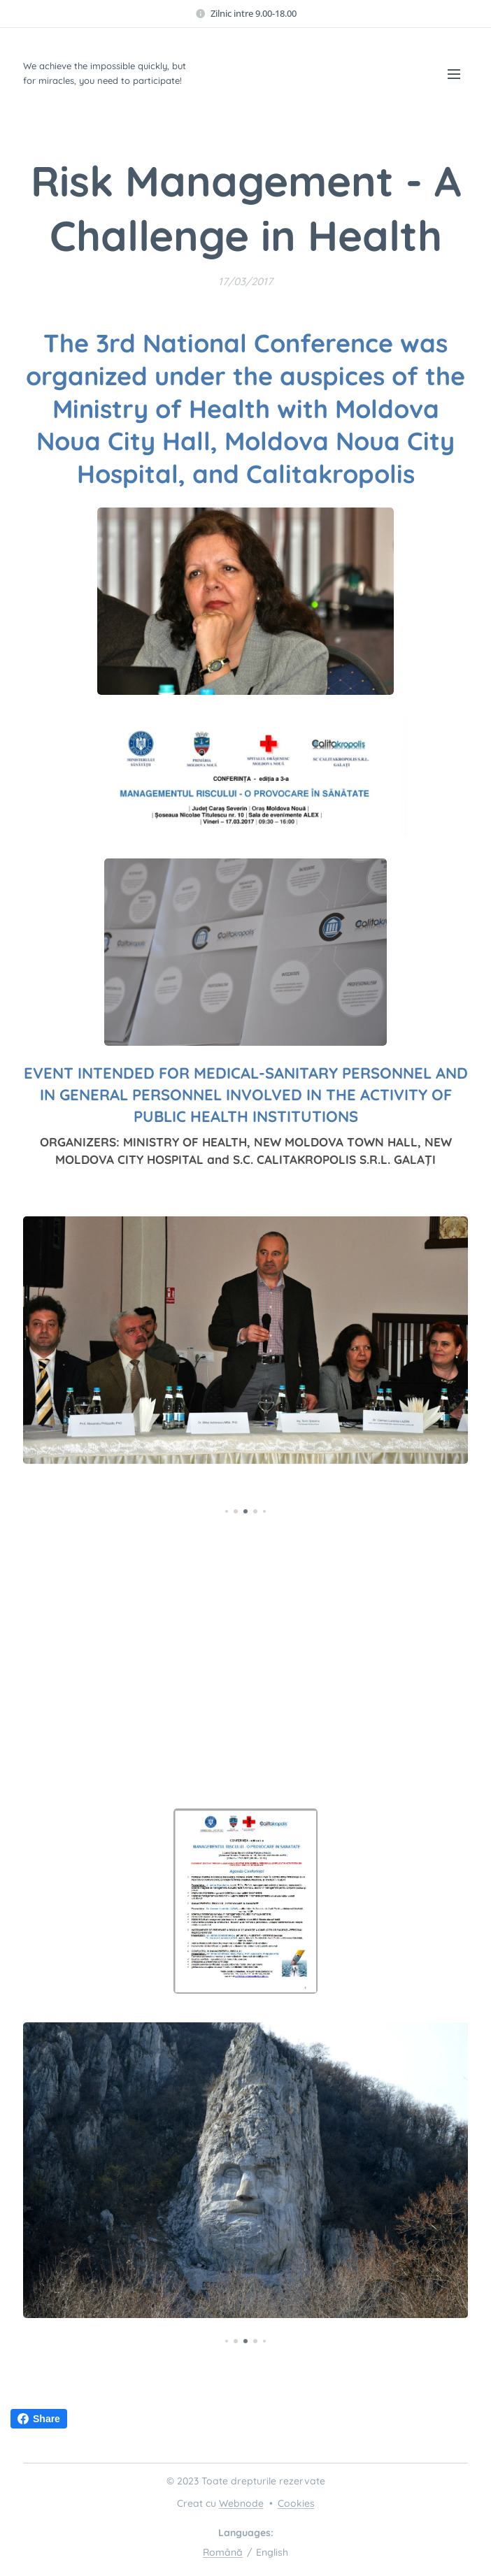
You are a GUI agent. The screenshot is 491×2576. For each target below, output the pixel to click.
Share (38, 2418)
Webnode (241, 2503)
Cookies (296, 2503)
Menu (454, 74)
